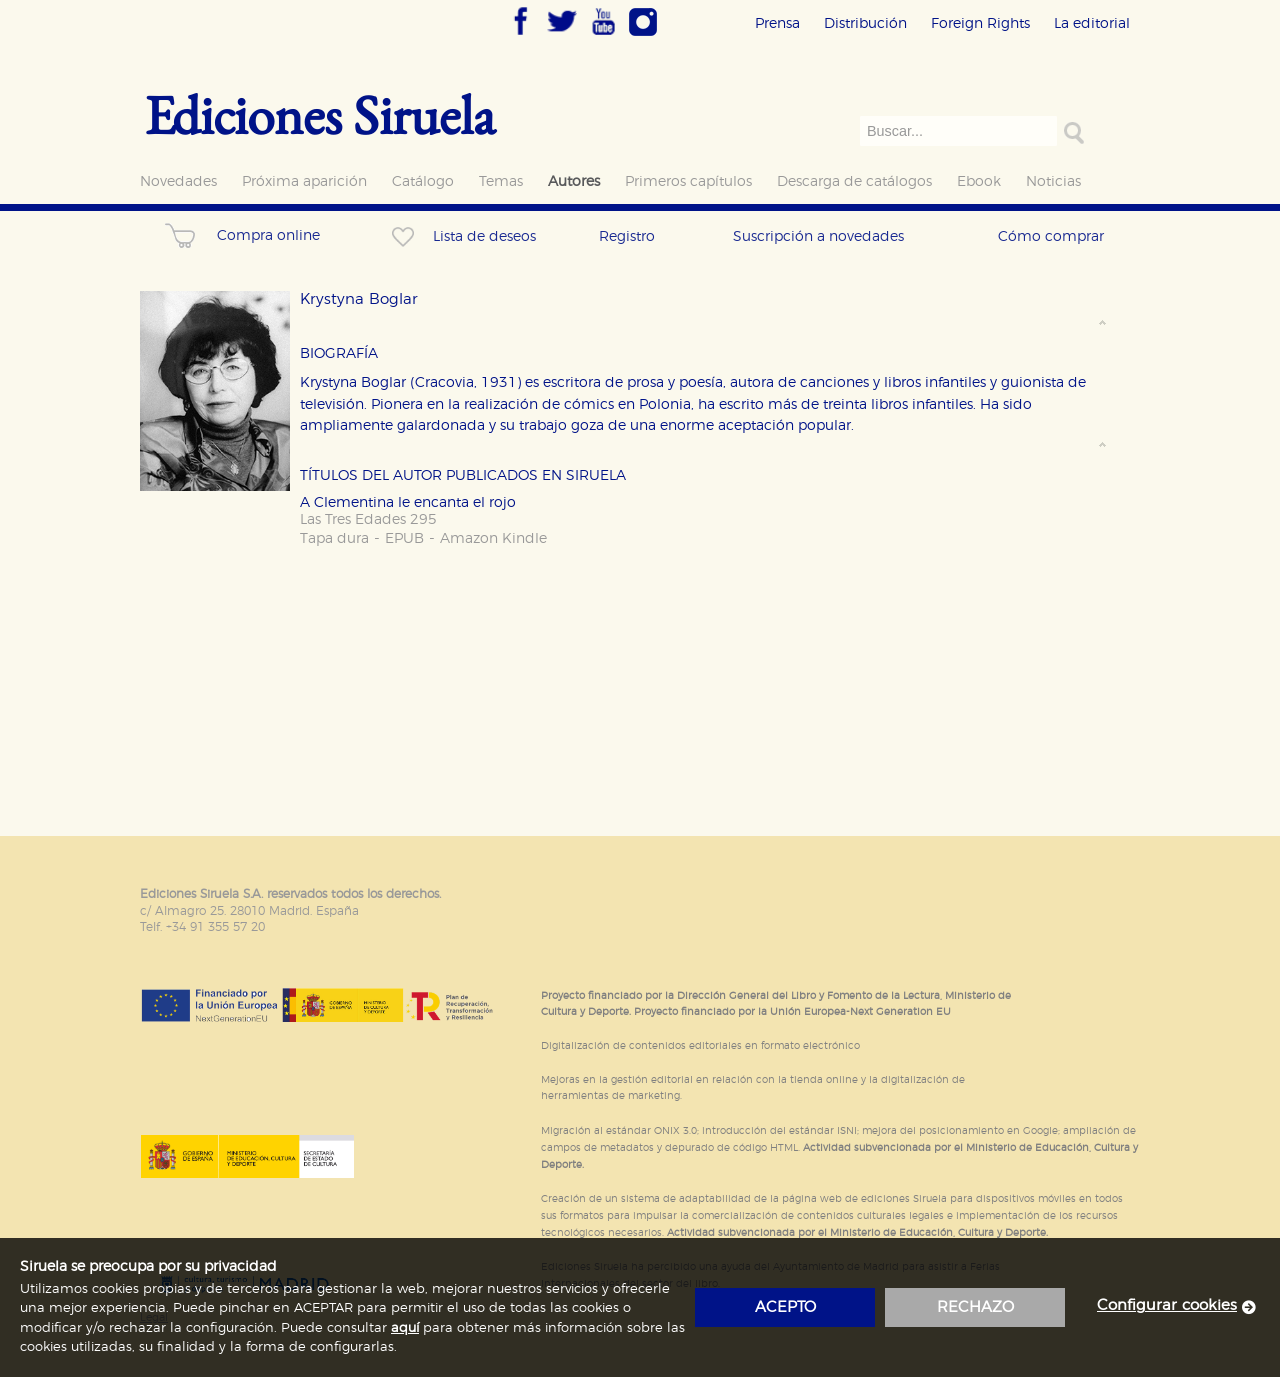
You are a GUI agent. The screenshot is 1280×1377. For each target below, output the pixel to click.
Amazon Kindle (493, 538)
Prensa (777, 23)
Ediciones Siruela (320, 114)
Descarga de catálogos (854, 181)
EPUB (404, 538)
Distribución (865, 23)
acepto (785, 1307)
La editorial (1092, 23)
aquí (405, 1328)
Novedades (178, 181)
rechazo (975, 1307)
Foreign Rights (980, 23)
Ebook (979, 181)
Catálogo (423, 181)
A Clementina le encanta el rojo (408, 502)
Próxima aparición (304, 181)
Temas (501, 181)
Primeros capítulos (688, 181)
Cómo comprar (1051, 236)
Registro (627, 236)
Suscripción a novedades (818, 236)
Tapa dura (334, 538)
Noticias (1053, 181)
